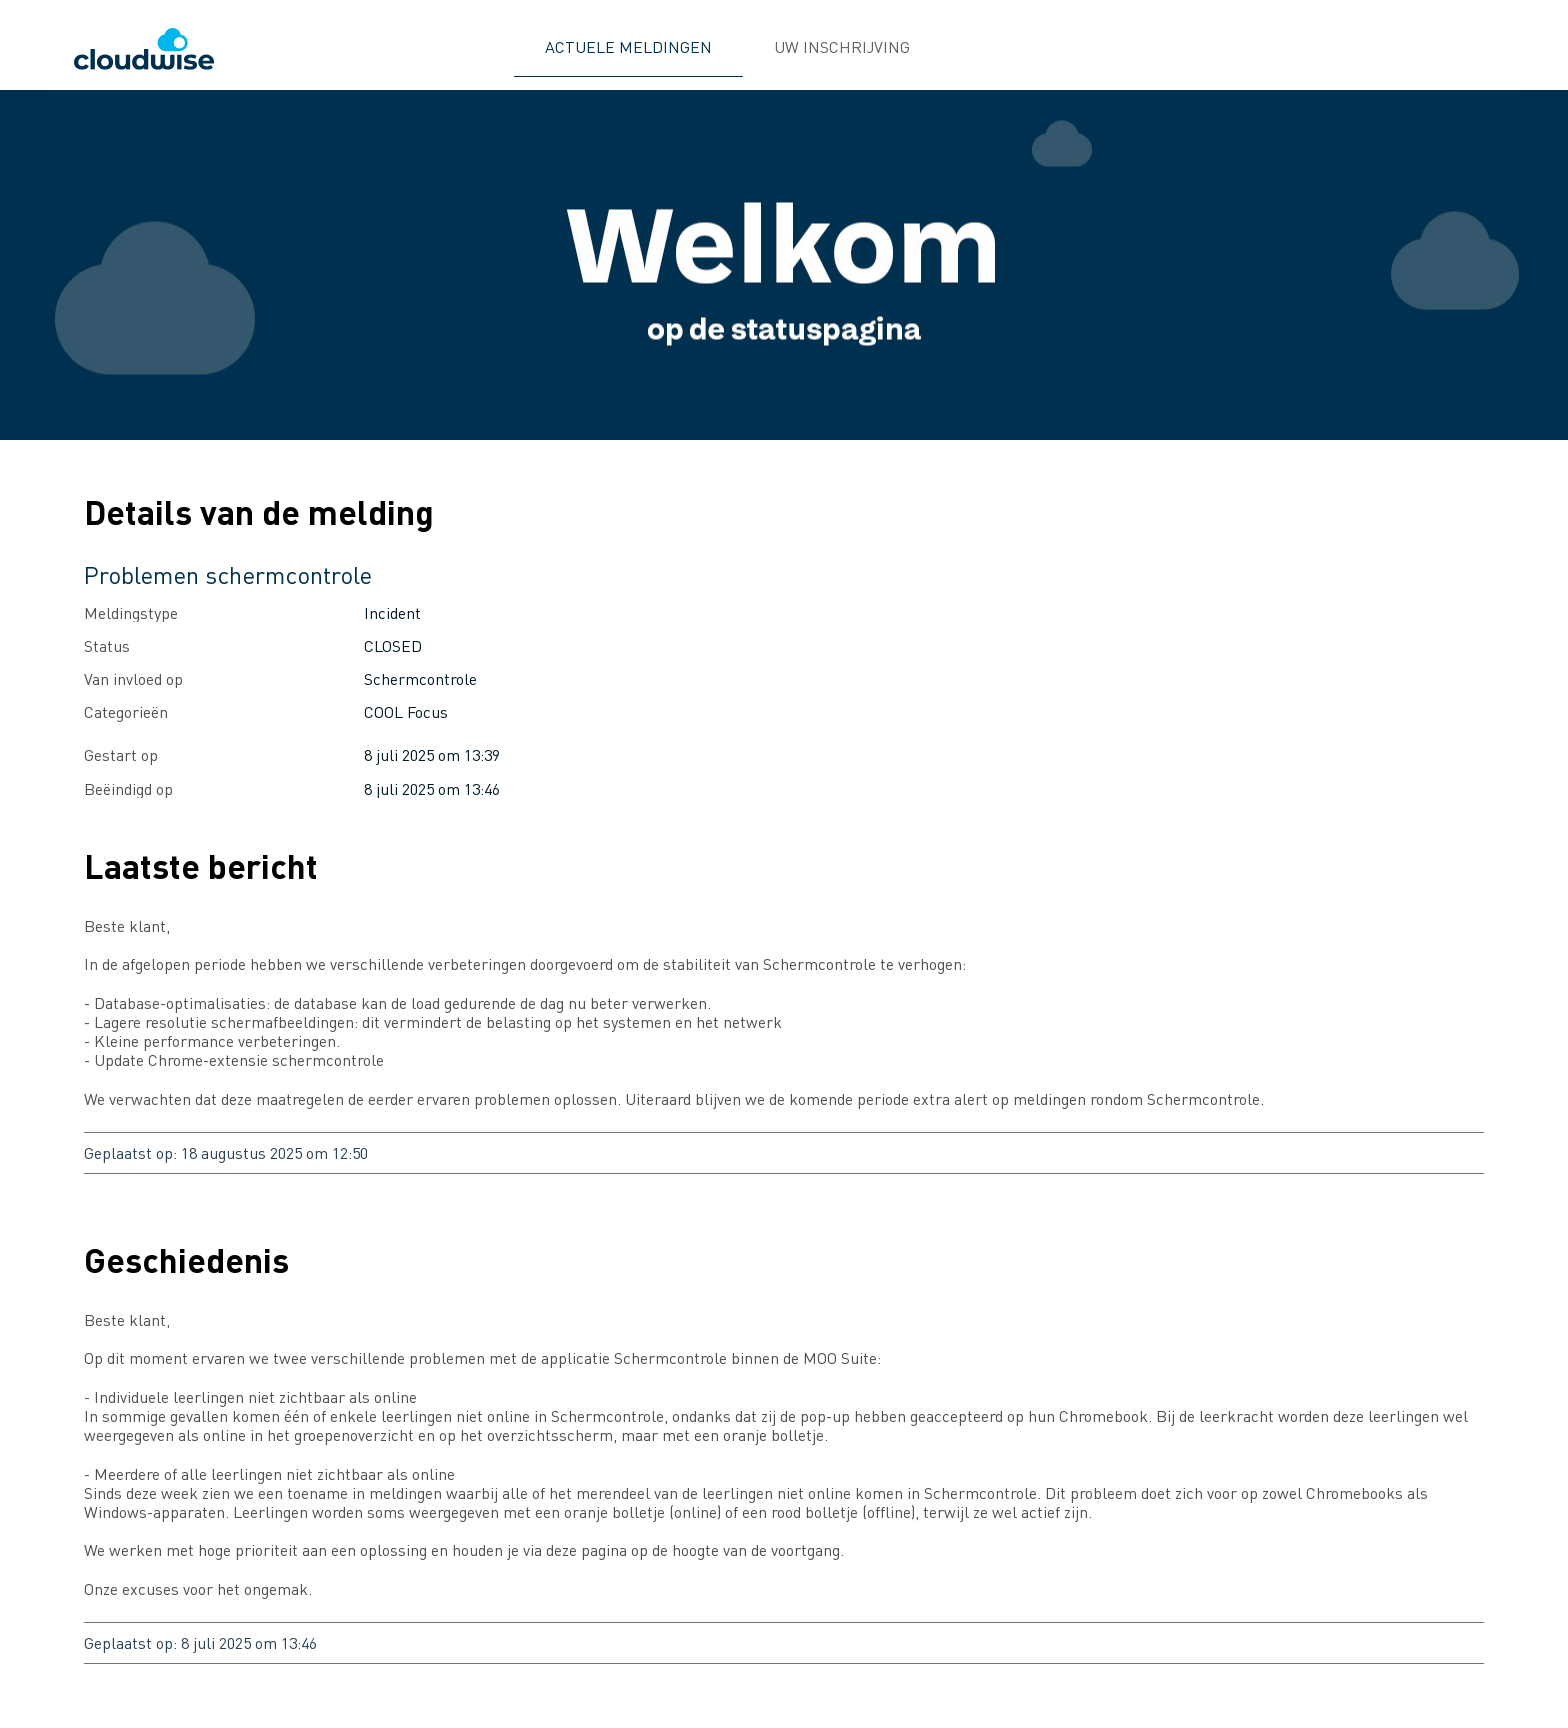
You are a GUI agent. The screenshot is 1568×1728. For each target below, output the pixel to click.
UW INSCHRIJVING (842, 46)
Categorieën (126, 711)
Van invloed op (133, 678)
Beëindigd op (128, 788)
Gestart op (121, 754)
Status (107, 645)
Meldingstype (131, 612)
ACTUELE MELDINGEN (628, 46)
